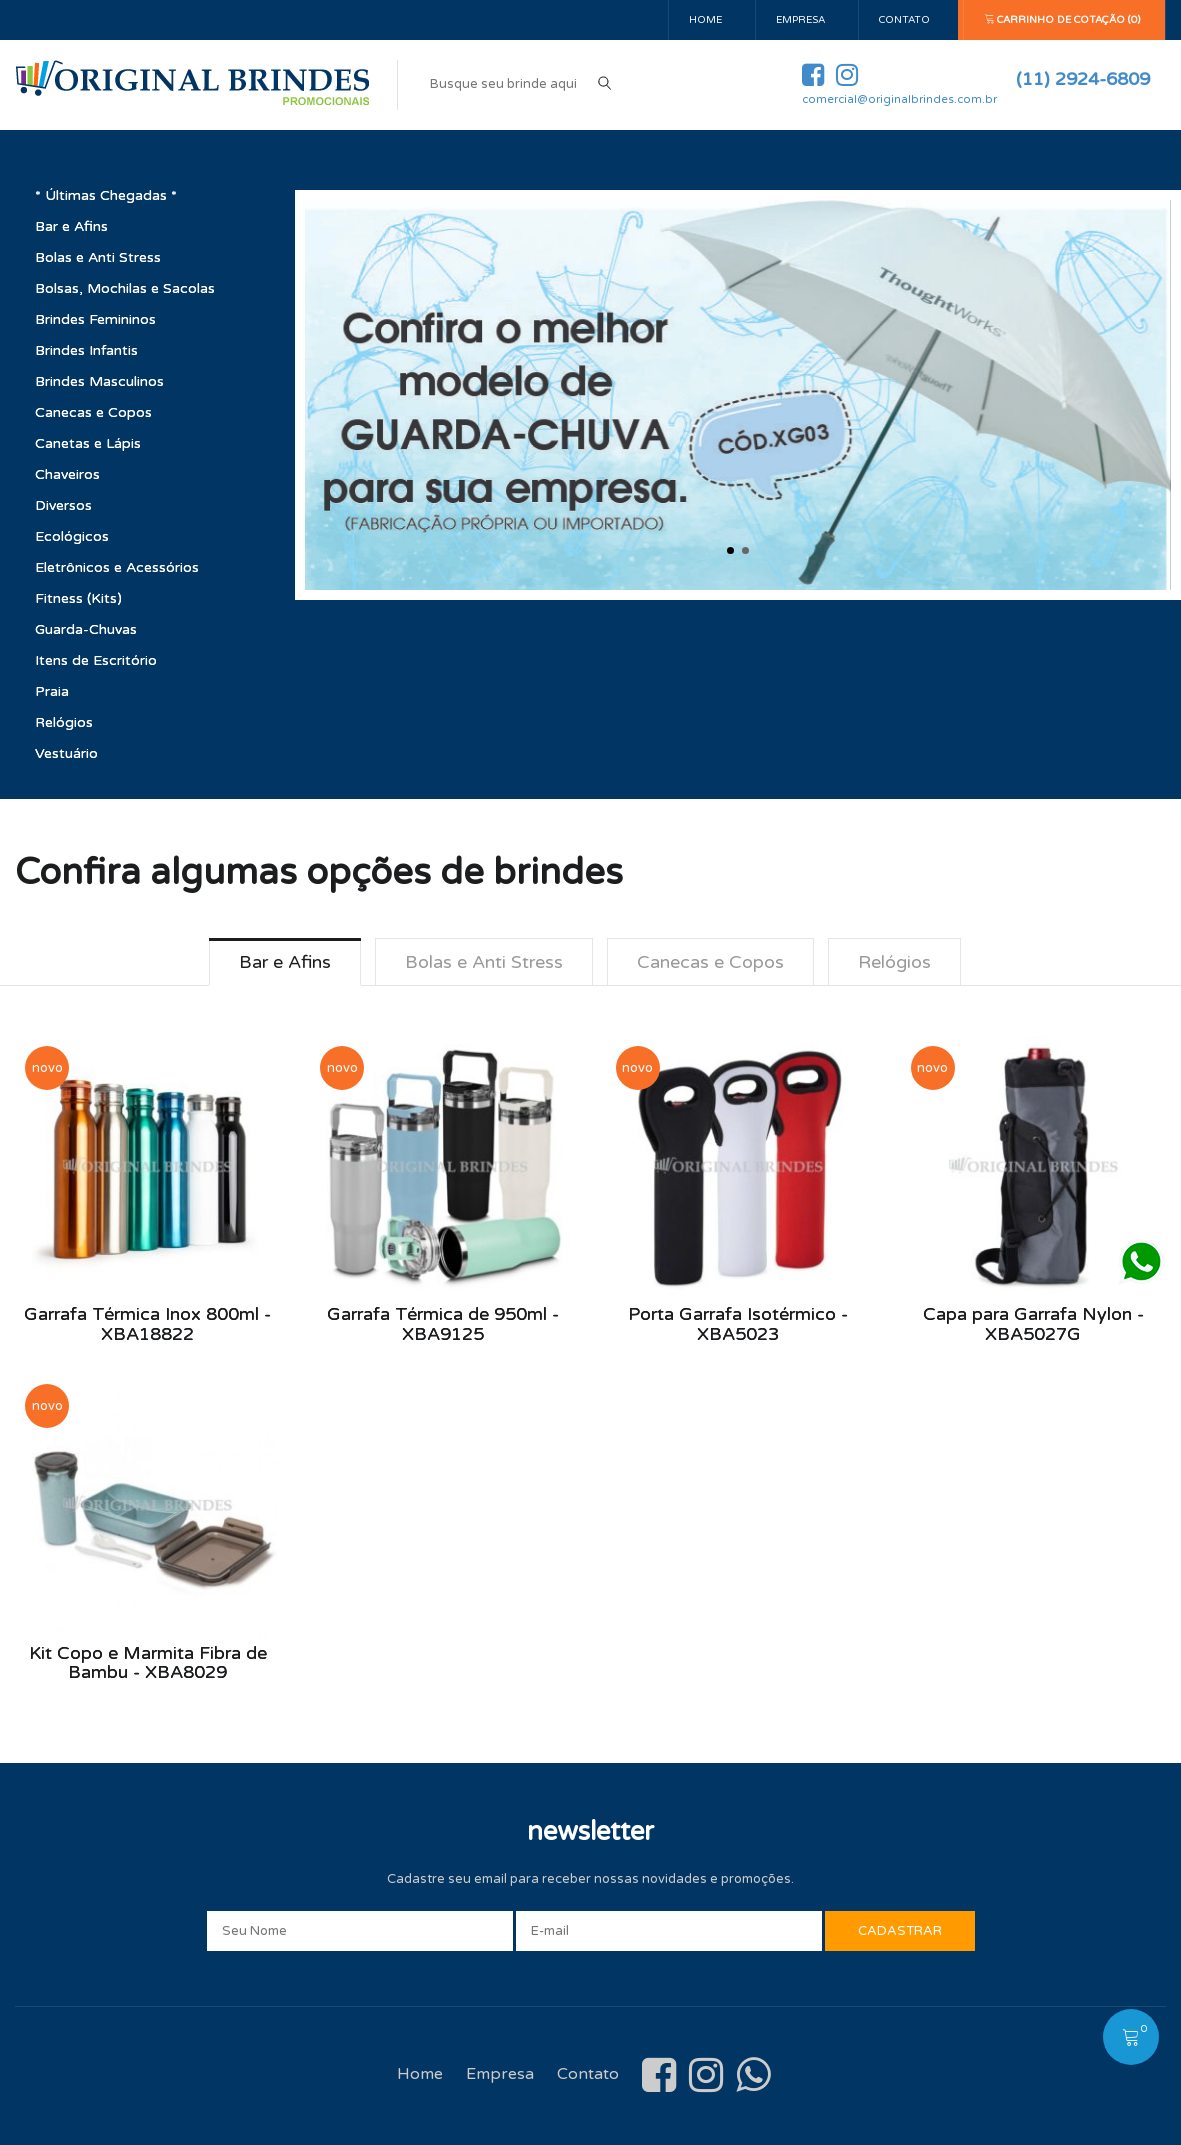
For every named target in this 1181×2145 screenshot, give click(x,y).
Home (705, 20)
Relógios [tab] (894, 962)
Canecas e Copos (93, 412)
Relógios (64, 722)
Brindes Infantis (86, 350)
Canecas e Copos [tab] (710, 962)
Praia (52, 691)
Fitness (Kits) (78, 598)
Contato (904, 20)
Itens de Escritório (96, 660)
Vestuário (66, 753)
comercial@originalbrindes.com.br (899, 99)
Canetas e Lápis (88, 443)
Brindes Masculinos (99, 381)
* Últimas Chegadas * (106, 195)
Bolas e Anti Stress (98, 257)
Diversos (63, 505)
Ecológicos (72, 536)
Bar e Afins (71, 226)
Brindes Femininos (95, 319)
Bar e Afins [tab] (285, 962)
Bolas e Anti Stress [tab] (484, 962)
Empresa (800, 20)
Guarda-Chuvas (86, 629)
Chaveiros (67, 474)
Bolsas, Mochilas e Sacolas (125, 288)
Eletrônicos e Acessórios (117, 567)
